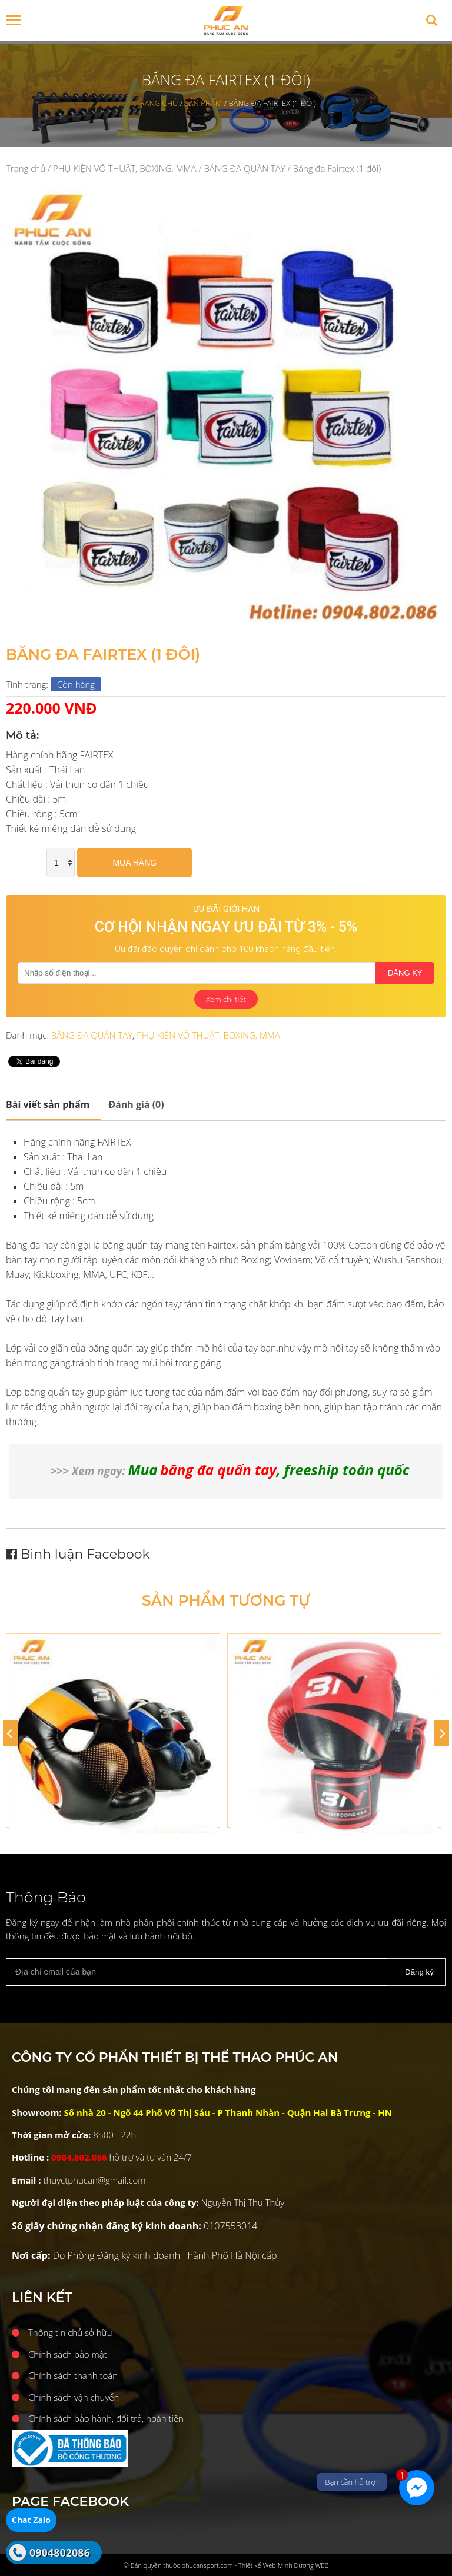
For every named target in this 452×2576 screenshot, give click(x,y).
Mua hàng (134, 862)
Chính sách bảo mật (67, 2354)
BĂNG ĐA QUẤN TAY (244, 168)
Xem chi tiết (226, 999)
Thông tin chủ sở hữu (70, 2332)
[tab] (53, 1105)
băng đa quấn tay (218, 1469)
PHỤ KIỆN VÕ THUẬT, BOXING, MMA (125, 168)
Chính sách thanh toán (73, 2375)
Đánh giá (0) (136, 1104)
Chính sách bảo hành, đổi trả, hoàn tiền (106, 2418)
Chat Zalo (31, 2519)
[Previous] (10, 1733)
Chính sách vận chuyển (73, 2397)
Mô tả (47, 1104)
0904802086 (59, 2552)
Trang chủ (25, 168)
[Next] (441, 1733)
